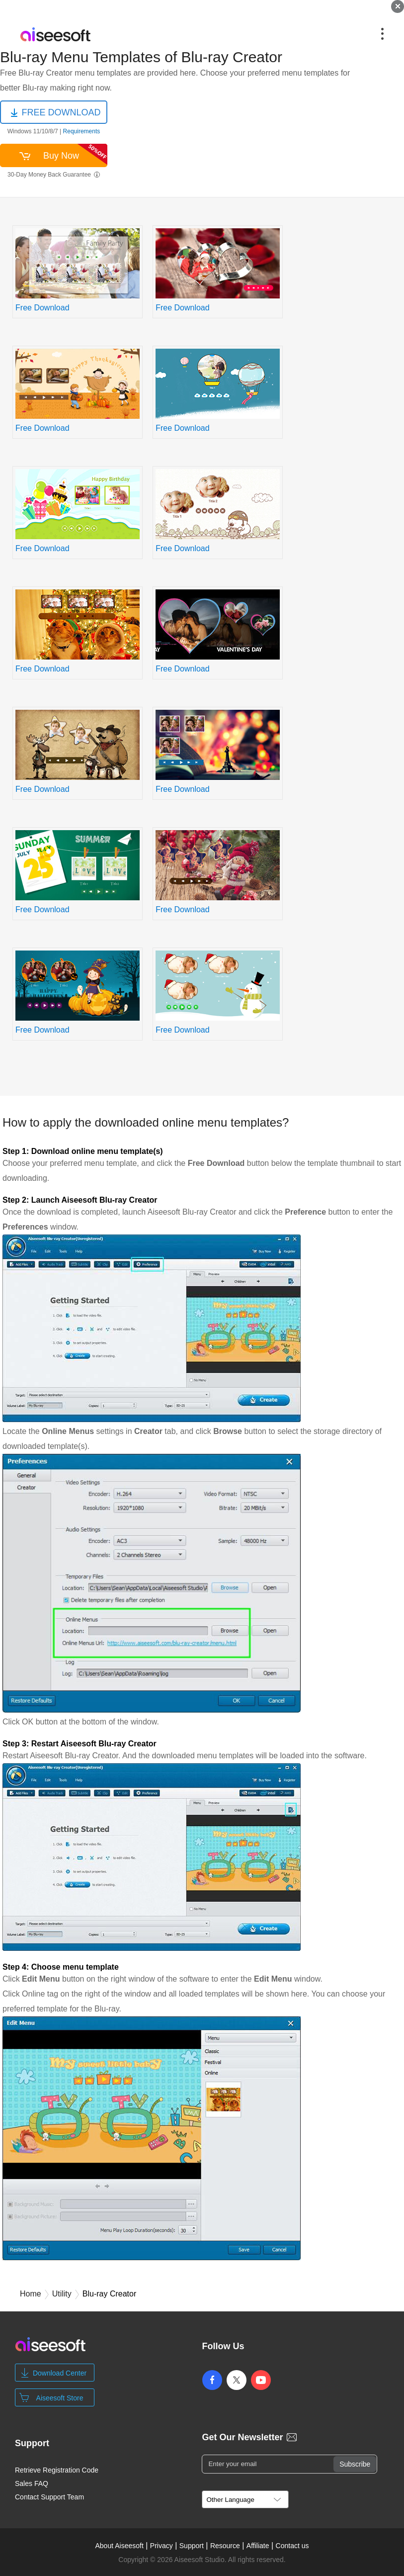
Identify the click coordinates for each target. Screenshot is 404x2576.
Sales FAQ (31, 2483)
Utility (62, 2294)
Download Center (59, 2373)
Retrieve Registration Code (56, 2470)
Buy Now (75, 154)
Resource (225, 2546)
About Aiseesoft (119, 2546)
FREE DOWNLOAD (60, 112)
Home (30, 2294)
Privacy (161, 2546)
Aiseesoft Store (59, 2398)
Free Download (42, 307)
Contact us (292, 2546)
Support (191, 2546)
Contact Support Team (49, 2497)
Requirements (80, 131)
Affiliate (257, 2546)
